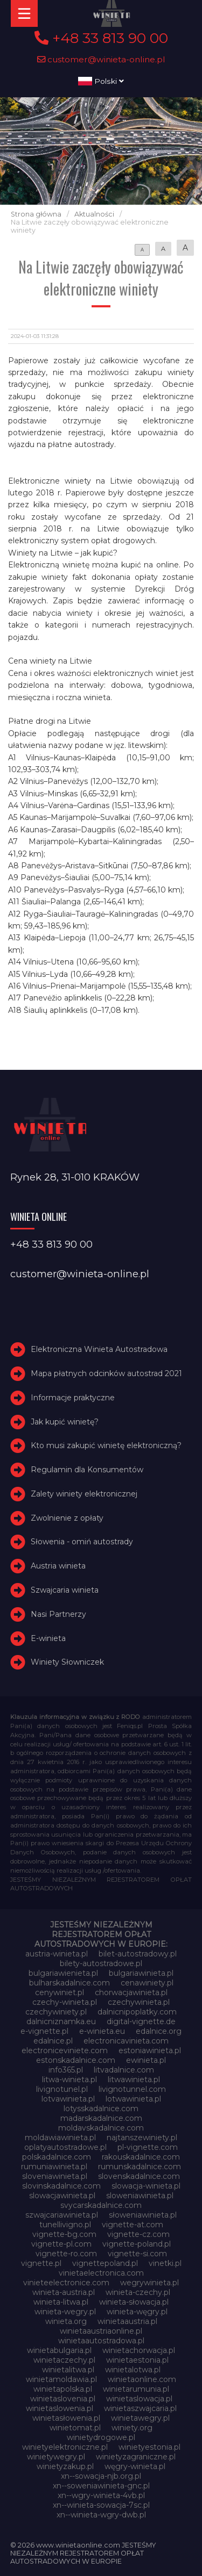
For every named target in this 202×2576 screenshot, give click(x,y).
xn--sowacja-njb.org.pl (101, 2476)
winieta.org (66, 2321)
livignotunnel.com (132, 2089)
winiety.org (132, 2428)
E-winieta (48, 1638)
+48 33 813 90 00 (101, 38)
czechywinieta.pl (139, 2002)
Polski (101, 81)
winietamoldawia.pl (61, 2379)
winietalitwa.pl (68, 2369)
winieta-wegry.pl (65, 2311)
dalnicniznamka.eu (61, 2021)
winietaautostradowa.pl (101, 2340)
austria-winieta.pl (56, 1954)
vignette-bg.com (64, 2234)
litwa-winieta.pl (69, 2079)
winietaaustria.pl (127, 2321)
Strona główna (36, 214)
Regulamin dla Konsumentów (87, 1469)
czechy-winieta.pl (64, 2002)
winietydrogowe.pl (101, 2437)
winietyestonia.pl (149, 2447)
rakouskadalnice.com (141, 2157)
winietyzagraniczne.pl (136, 2457)
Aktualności (94, 214)
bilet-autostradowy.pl (138, 1954)
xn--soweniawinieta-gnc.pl (101, 2486)
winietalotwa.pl (133, 2369)
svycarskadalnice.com (101, 2205)
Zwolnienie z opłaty (67, 1518)
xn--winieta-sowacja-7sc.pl (101, 2505)
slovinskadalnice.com (61, 2186)
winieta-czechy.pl (138, 2292)
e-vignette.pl (44, 2031)
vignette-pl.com (61, 2244)
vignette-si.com (137, 2253)
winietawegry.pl (140, 2418)
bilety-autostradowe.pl (101, 1963)
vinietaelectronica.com (101, 2273)
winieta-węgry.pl (137, 2311)
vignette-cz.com (138, 2234)
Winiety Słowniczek (67, 1662)
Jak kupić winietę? (65, 1422)
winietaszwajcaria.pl (140, 2408)
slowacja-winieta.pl (146, 2186)
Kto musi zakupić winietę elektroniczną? (106, 1445)
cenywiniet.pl (59, 1992)
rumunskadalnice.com (139, 2166)
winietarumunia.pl (136, 2389)
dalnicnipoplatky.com (137, 2012)
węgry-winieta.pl (135, 2466)
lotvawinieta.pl (68, 2099)
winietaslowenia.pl (59, 2408)
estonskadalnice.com (75, 2060)
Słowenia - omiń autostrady (82, 1542)
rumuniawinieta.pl (54, 2166)
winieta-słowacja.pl (134, 2302)
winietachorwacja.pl (138, 2350)
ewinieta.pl (146, 2060)
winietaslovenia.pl (62, 2399)
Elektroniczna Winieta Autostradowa (99, 1349)
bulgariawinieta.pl (141, 1973)
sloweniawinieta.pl (139, 2195)
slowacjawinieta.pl (62, 2195)
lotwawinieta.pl (133, 2099)
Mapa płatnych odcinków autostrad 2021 (106, 1373)
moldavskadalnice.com (101, 2128)
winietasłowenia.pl (66, 2418)
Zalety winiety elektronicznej (84, 1494)
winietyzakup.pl (65, 2466)
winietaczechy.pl (64, 2360)
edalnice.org (159, 2031)
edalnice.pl (53, 2041)
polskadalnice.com (56, 2157)
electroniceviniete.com (65, 2050)
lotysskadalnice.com (101, 2108)
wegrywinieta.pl (149, 2282)
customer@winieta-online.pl (101, 59)
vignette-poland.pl (136, 2244)
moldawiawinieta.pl (60, 2137)
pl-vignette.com (147, 2147)
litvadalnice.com (124, 2070)
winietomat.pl (75, 2428)
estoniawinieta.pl (150, 2050)
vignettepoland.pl (105, 2263)
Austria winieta (58, 1566)
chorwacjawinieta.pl (131, 1992)
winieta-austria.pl (63, 2292)
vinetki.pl (165, 2263)
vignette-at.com (132, 2224)
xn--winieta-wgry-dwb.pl (101, 2515)
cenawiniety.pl (147, 1983)
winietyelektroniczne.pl (65, 2447)
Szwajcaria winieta (65, 1590)
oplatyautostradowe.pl (65, 2147)
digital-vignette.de (141, 2021)
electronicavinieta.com (126, 2041)
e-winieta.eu (102, 2031)
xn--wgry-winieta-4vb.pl (101, 2495)
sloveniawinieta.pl (54, 2176)
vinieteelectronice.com (66, 2282)
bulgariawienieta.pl (63, 1973)
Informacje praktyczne (73, 1397)
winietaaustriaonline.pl (101, 2331)
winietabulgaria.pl (59, 2350)
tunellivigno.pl (65, 2224)
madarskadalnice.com (101, 2118)
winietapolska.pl (62, 2389)
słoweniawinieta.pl (143, 2215)
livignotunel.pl (62, 2089)
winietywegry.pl (56, 2457)
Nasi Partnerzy (58, 1614)
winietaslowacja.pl (139, 2399)
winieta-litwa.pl (60, 2302)
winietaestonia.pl (137, 2360)
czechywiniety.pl (56, 2012)
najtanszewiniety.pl (142, 2137)
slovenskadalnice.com (139, 2176)
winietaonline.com (142, 2379)
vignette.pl (41, 2263)
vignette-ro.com (66, 2253)
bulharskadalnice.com (69, 1983)
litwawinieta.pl (134, 2079)
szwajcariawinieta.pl (61, 2215)
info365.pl (65, 2070)
